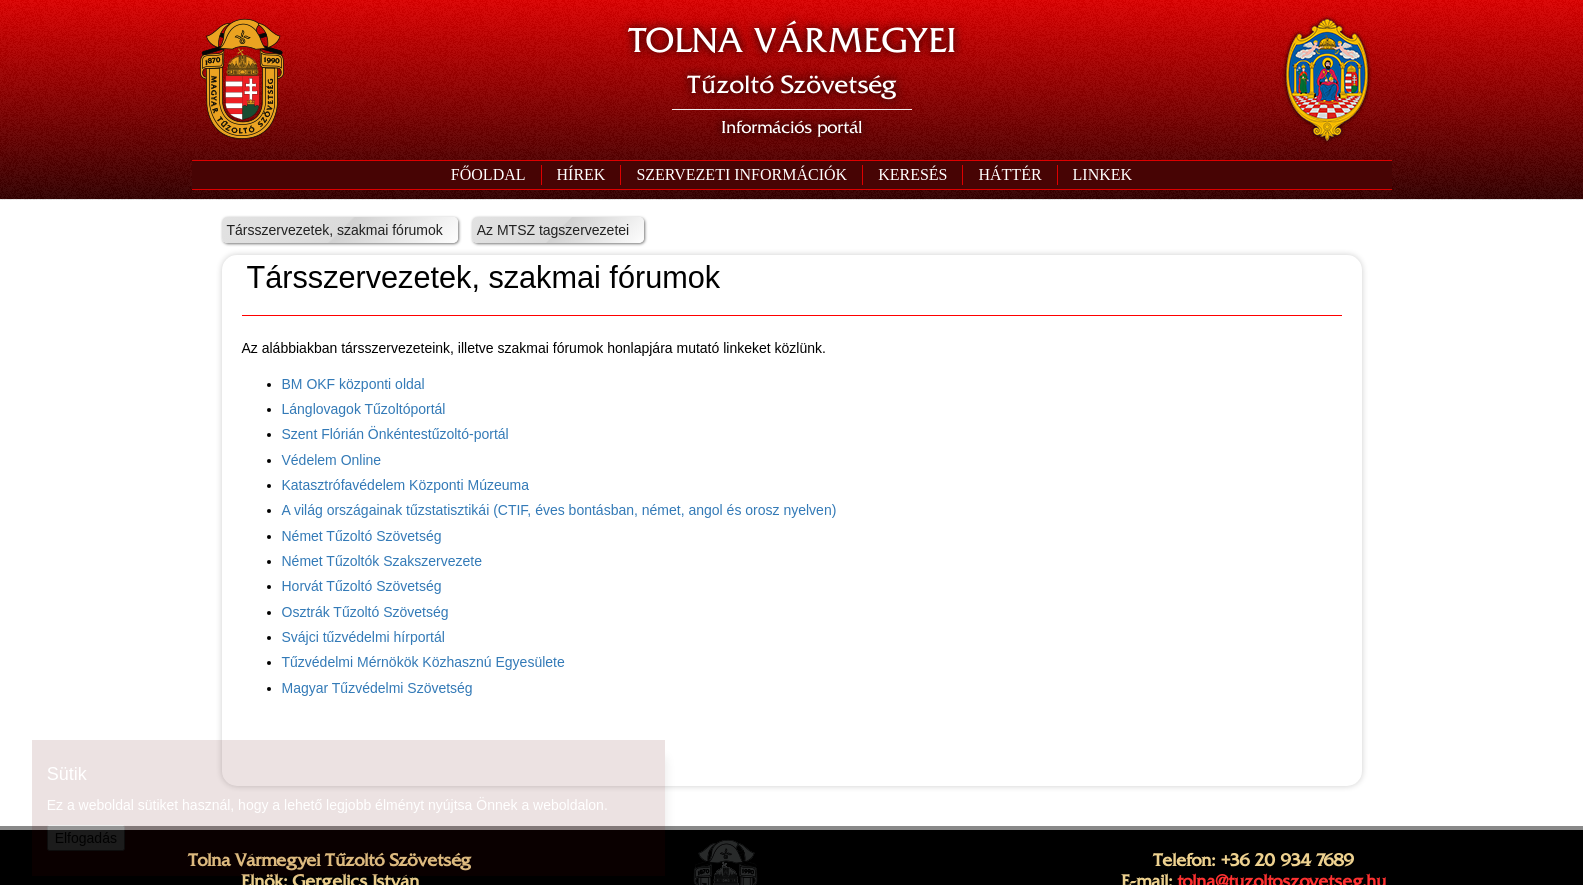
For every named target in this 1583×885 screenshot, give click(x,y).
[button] (741, 175)
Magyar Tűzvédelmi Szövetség (377, 688)
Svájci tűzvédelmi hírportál (363, 637)
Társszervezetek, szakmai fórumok (335, 230)
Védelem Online (332, 460)
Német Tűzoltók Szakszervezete (382, 561)
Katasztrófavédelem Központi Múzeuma (405, 485)
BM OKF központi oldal (353, 384)
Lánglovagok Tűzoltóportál (364, 409)
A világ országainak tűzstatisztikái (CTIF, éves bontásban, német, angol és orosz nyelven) (559, 510)
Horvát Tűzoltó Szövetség (362, 586)
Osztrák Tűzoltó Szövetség (365, 612)
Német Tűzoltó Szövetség (362, 536)
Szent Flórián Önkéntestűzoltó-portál (395, 434)
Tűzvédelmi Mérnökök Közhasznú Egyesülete (423, 662)
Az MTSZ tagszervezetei (553, 230)
